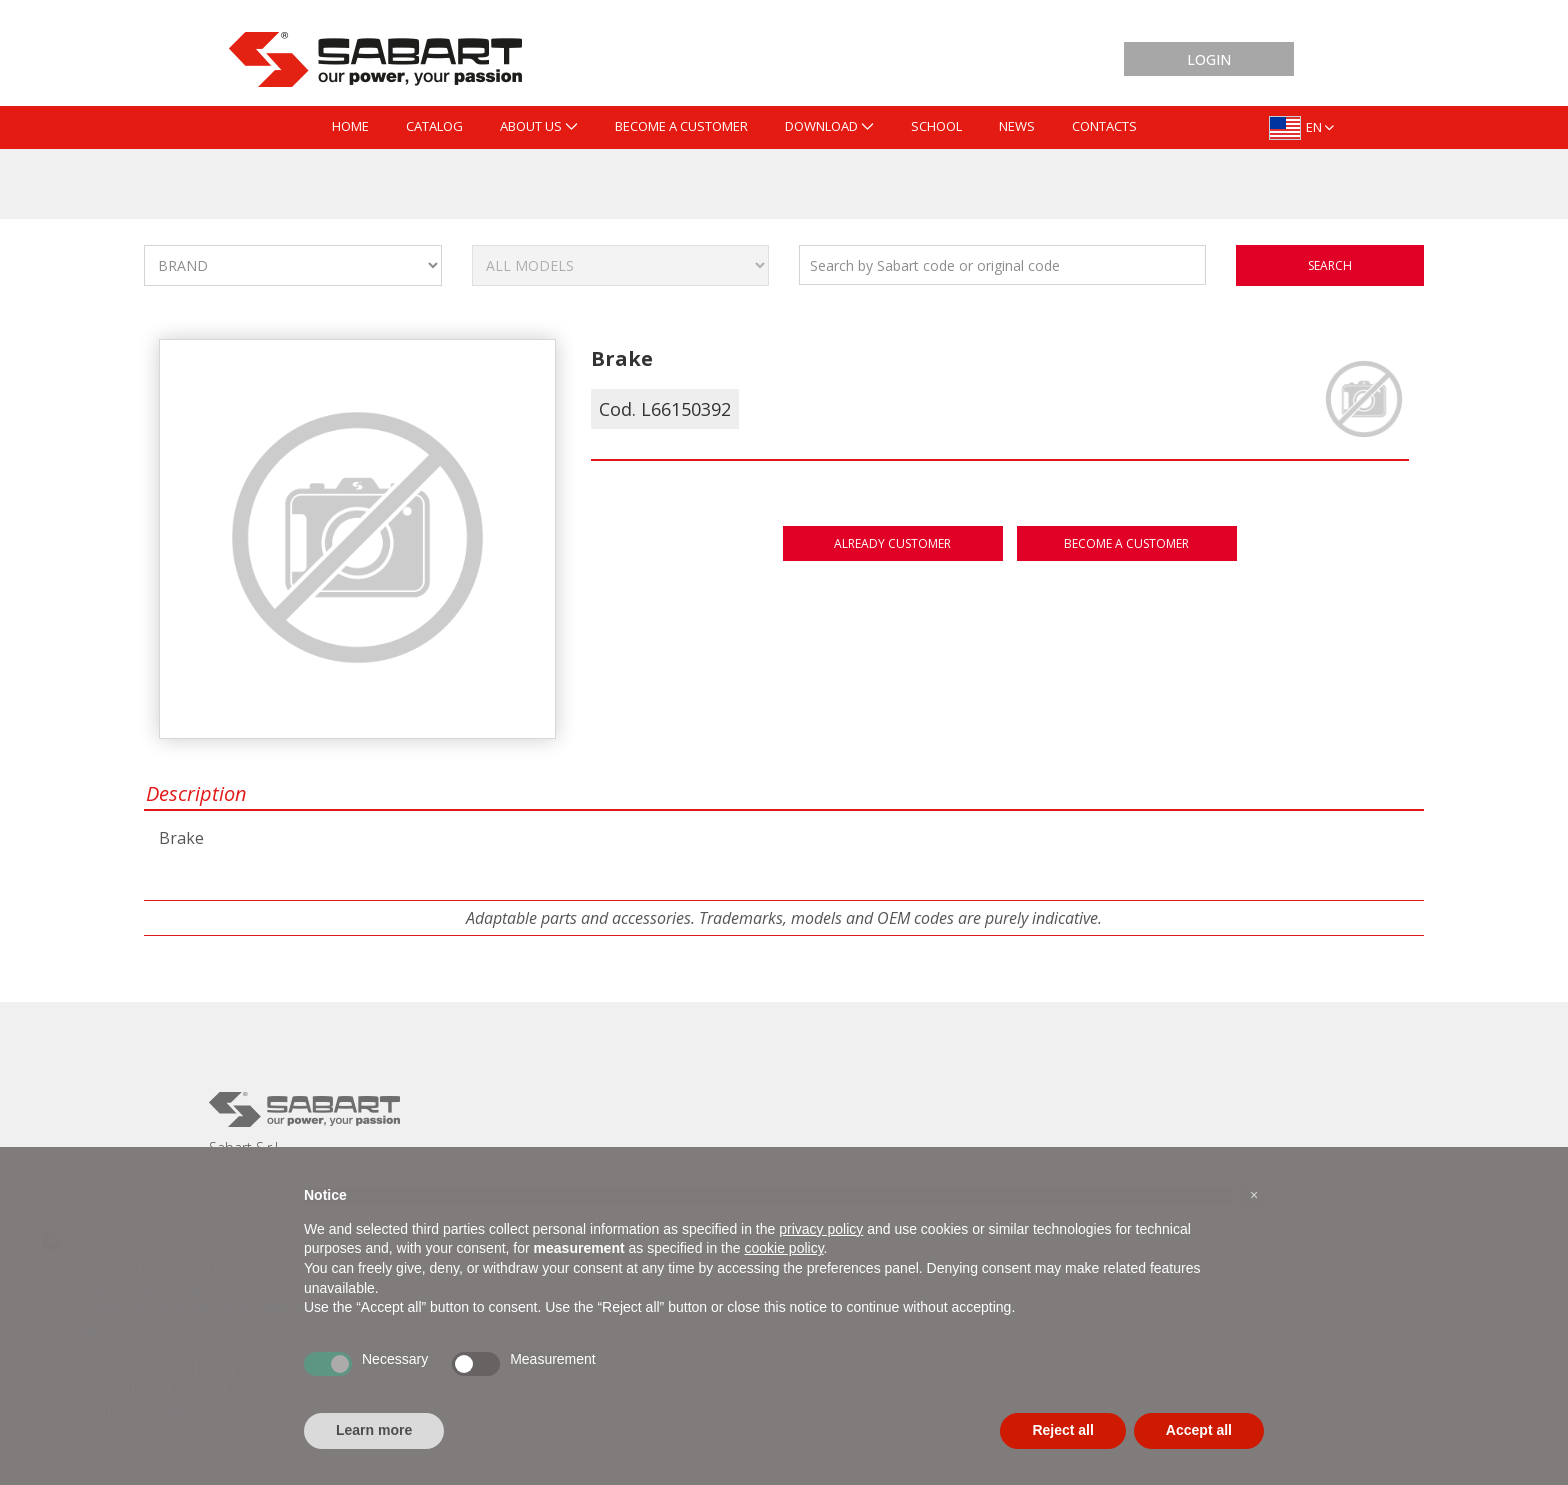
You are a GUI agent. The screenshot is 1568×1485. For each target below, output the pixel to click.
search (1330, 265)
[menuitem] (350, 127)
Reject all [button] (1062, 1430)
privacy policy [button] (821, 1229)
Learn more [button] (374, 1430)
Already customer (892, 543)
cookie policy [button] (783, 1248)
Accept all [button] (1199, 1430)
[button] (1254, 1195)
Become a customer (1126, 543)
